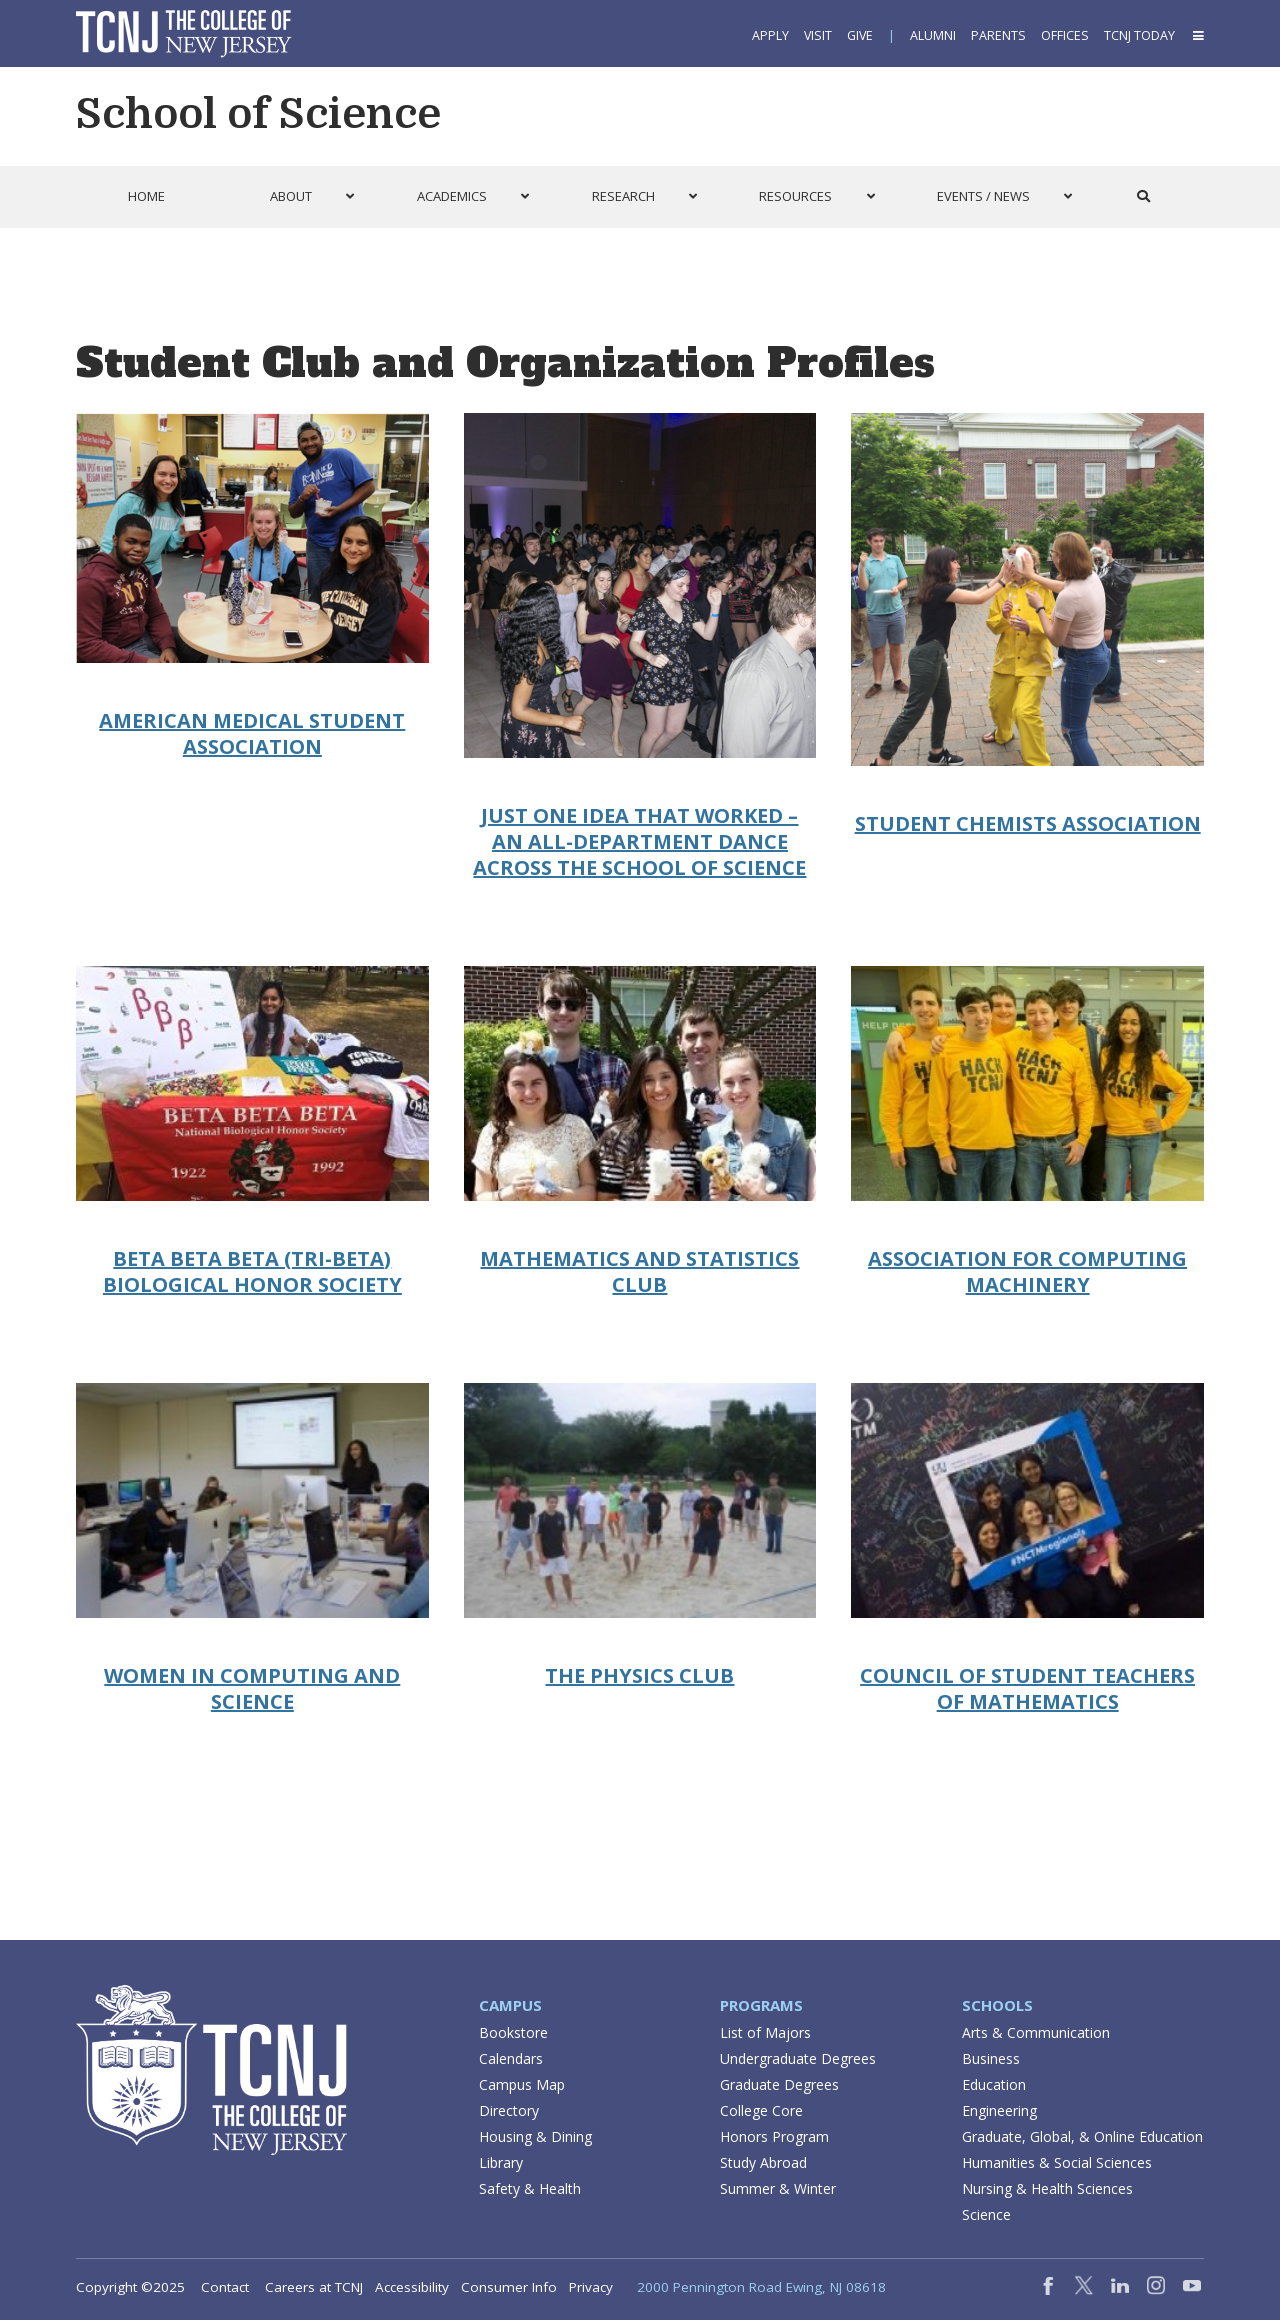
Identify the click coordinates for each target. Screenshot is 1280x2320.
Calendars (511, 2058)
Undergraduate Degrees (798, 2058)
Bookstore (513, 2032)
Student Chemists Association (1028, 823)
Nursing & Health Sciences (1047, 2188)
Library (501, 2162)
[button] (1197, 35)
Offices (1065, 35)
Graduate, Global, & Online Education (1082, 2136)
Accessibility (412, 2287)
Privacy (591, 2287)
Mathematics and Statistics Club (639, 1271)
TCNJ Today (1139, 35)
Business (991, 2058)
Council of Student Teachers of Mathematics (1027, 1688)
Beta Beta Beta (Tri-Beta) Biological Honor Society (252, 1271)
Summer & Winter (778, 2188)
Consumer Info (509, 2287)
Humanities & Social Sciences (1057, 2162)
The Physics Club (639, 1675)
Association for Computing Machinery (1027, 1271)
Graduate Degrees (779, 2084)
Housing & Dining (535, 2136)
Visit (818, 35)
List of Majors (765, 2032)
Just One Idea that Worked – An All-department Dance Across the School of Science (639, 841)
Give (860, 35)
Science (986, 2214)
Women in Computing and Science (252, 1688)
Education (994, 2084)
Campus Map (522, 2084)
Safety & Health (530, 2188)
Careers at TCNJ (314, 2287)
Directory (509, 2110)
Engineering (999, 2110)
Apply (770, 35)
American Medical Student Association (252, 733)
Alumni (933, 35)
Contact (225, 2287)
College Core (761, 2110)
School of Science (258, 114)
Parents (998, 35)
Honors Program (774, 2136)
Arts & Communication (1036, 2032)
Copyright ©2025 (130, 2287)
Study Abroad (763, 2162)
